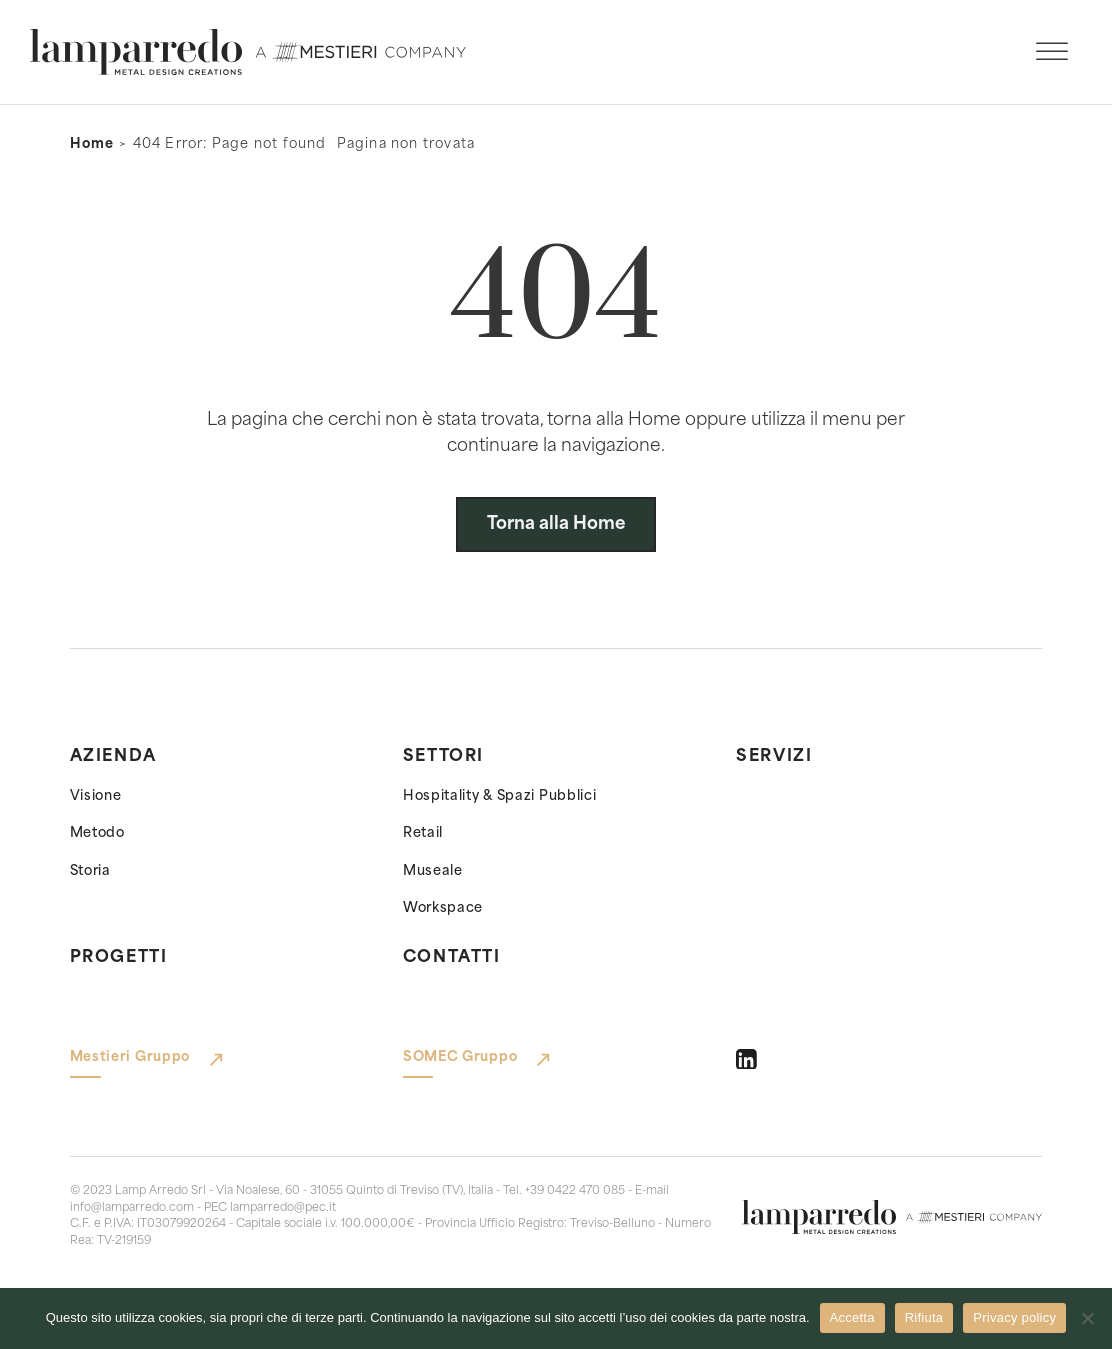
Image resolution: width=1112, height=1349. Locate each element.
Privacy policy (1014, 1317)
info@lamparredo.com (132, 1208)
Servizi (774, 757)
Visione (96, 796)
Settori (443, 757)
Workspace (443, 908)
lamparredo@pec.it (283, 1208)
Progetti (119, 958)
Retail (423, 833)
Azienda (113, 757)
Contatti (452, 958)
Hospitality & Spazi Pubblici (500, 796)
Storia (90, 871)
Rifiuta (924, 1317)
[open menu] (1052, 52)
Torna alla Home (556, 524)
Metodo (97, 833)
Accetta (852, 1317)
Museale (433, 871)
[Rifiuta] (1087, 1318)
